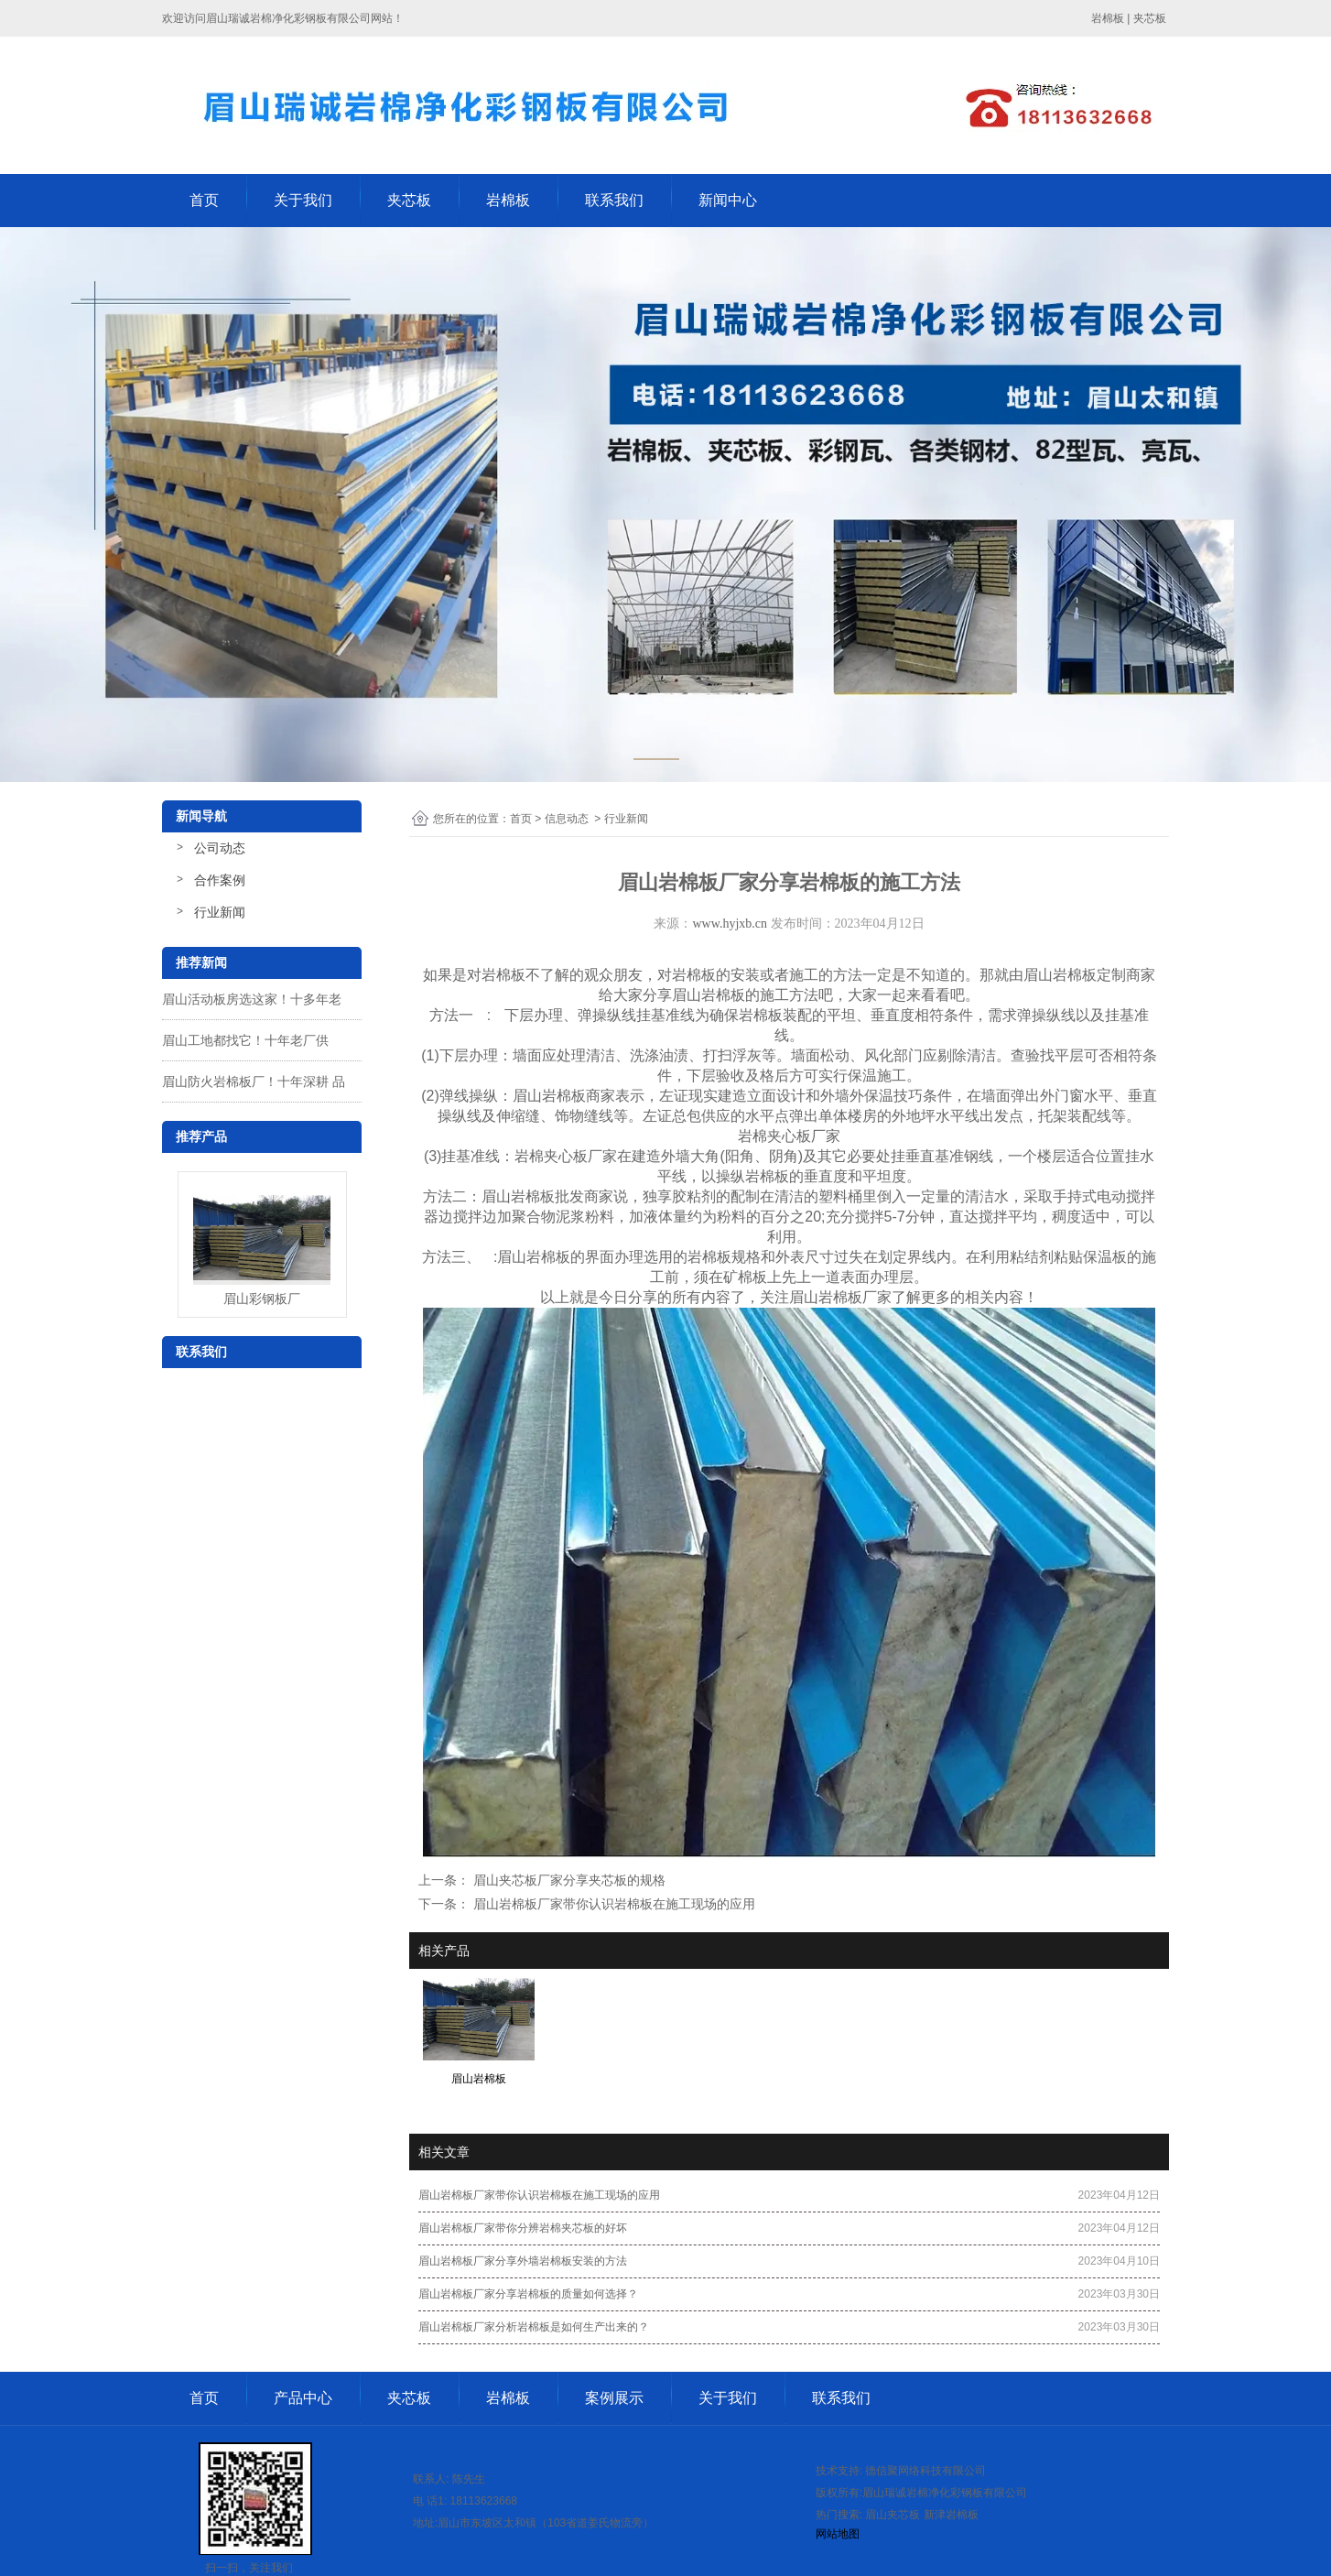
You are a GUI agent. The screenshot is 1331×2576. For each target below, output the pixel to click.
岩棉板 (508, 200)
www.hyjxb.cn (729, 923)
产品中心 (303, 2398)
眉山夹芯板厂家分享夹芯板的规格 (568, 1880)
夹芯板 (409, 200)
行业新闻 (219, 912)
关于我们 (303, 200)
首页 (204, 200)
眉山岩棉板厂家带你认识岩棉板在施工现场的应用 (612, 1904)
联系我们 (614, 200)
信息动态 (567, 818)
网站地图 (838, 2533)
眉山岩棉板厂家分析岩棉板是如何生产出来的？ (533, 2327)
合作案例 (219, 880)
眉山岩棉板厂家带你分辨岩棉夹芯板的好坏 (522, 2228)
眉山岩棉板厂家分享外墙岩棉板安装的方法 (522, 2261)
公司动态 (219, 848)
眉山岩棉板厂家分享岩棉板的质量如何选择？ (528, 2294)
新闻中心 (727, 200)
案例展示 (614, 2398)
